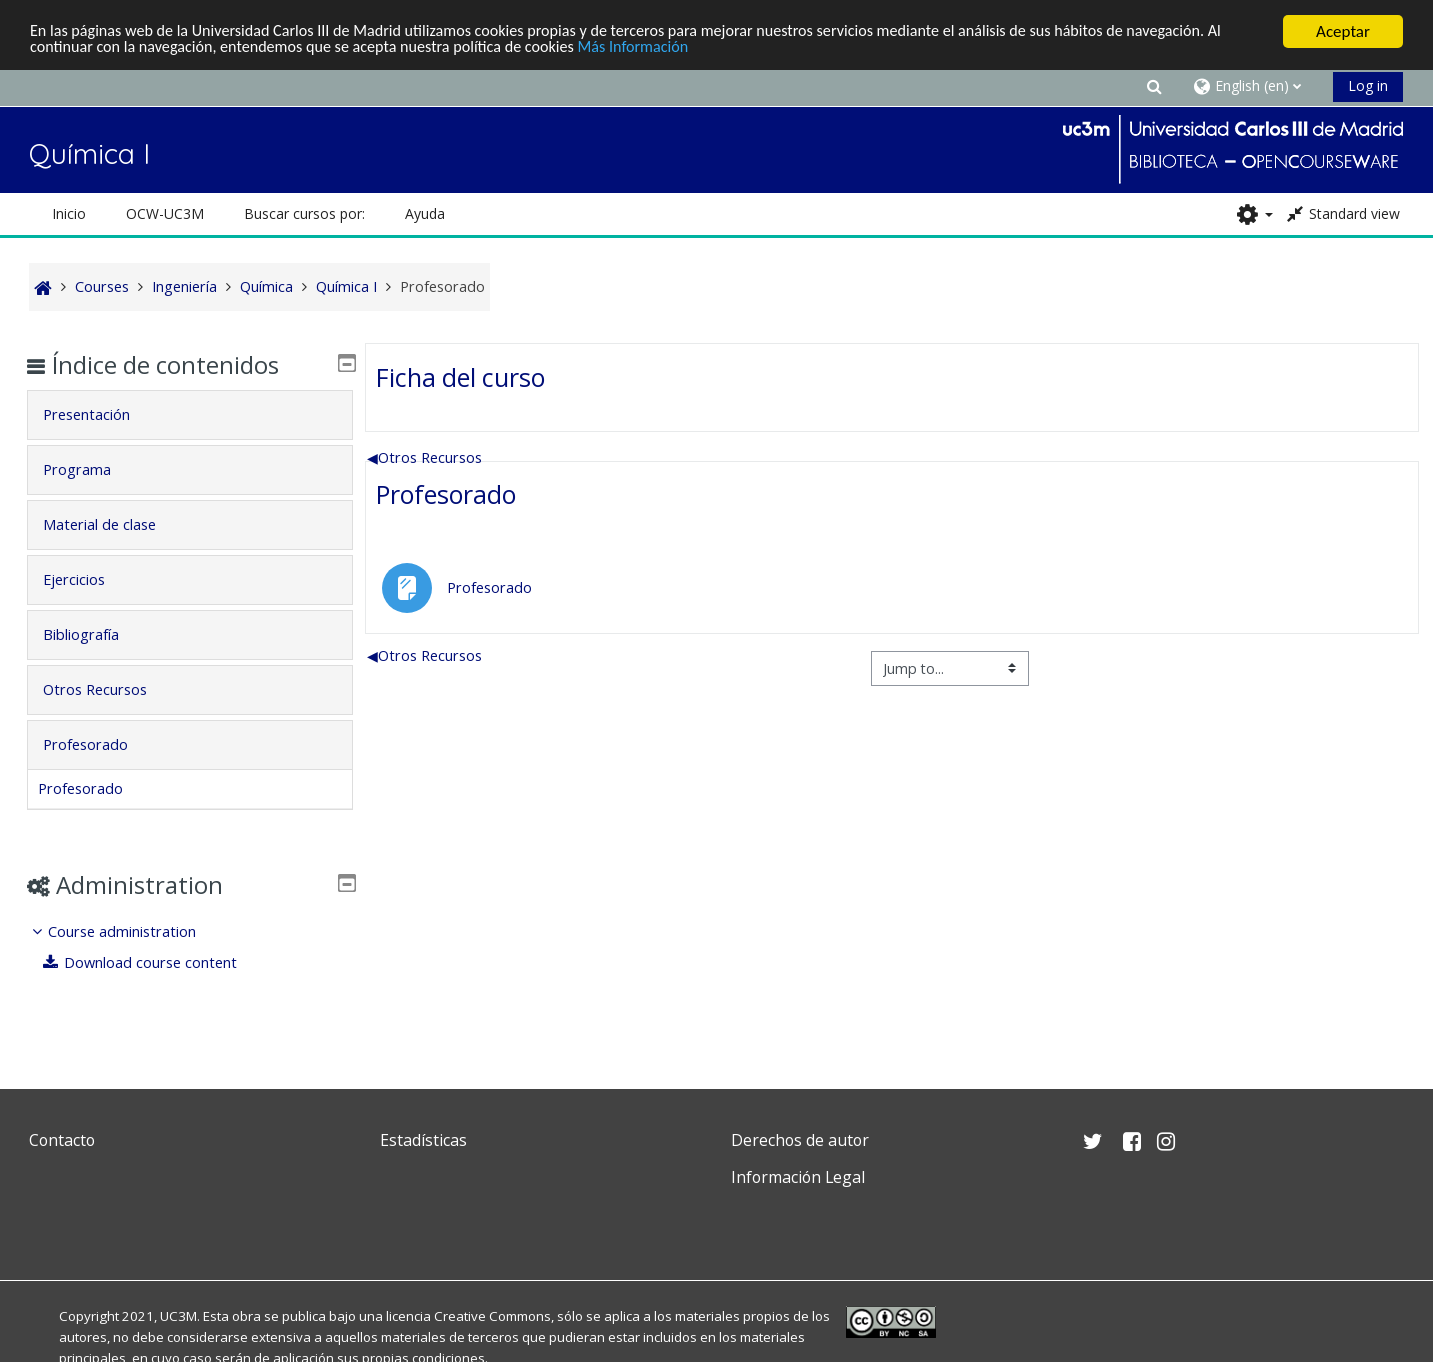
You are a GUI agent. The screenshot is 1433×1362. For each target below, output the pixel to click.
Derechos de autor (800, 1140)
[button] (1155, 85)
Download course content (155, 962)
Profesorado (446, 494)
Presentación (101, 414)
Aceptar (1343, 31)
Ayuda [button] (425, 213)
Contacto (62, 1140)
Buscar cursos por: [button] (304, 213)
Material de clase (114, 524)
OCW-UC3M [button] (165, 213)
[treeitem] (190, 947)
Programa (92, 469)
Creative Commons (492, 1316)
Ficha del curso (460, 376)
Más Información (683, 48)
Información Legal (798, 1177)
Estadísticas (423, 1140)
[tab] (190, 415)
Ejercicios (89, 579)
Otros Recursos (424, 456)
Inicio (69, 213)
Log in (1368, 85)
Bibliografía (96, 634)
